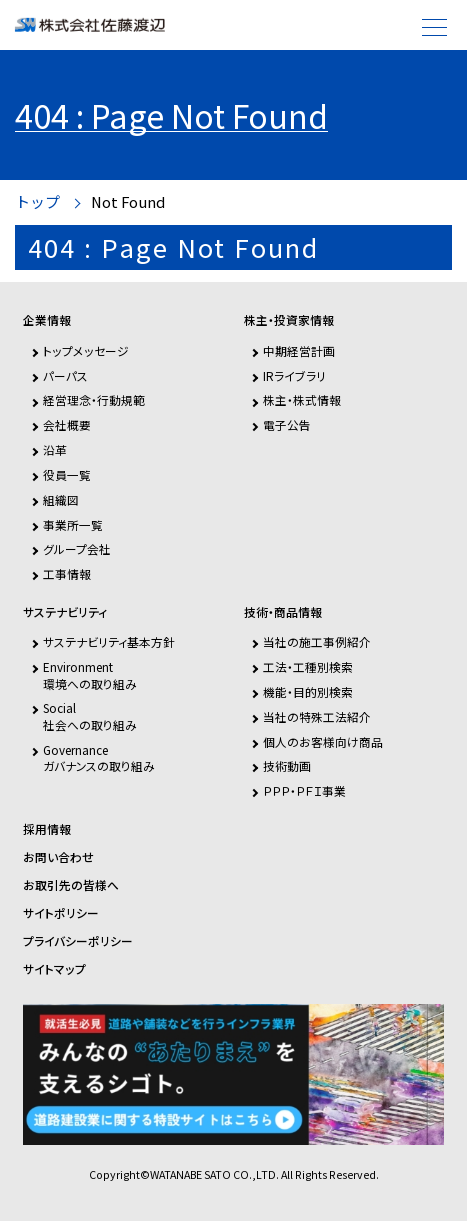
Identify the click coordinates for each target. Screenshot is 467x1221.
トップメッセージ (86, 350)
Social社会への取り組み (90, 715)
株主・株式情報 (302, 399)
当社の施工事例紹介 (317, 641)
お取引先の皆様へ (71, 885)
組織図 (61, 499)
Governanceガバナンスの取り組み (99, 757)
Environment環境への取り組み (90, 674)
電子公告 (287, 424)
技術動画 (287, 765)
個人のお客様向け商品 (323, 741)
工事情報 (67, 573)
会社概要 (67, 424)
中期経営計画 (299, 350)
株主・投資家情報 (289, 320)
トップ (37, 202)
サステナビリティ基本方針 (109, 641)
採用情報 (47, 829)
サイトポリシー (61, 913)
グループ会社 (77, 548)
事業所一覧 (73, 524)
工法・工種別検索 (308, 666)
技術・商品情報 (283, 612)
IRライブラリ (294, 375)
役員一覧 (67, 474)
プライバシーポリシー (78, 941)
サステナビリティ (65, 612)
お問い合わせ (58, 857)
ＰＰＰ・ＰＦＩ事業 (304, 790)
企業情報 (47, 320)
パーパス (65, 375)
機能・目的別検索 (308, 691)
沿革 (55, 449)
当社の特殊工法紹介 (317, 716)
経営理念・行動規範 (94, 399)
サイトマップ (54, 969)
